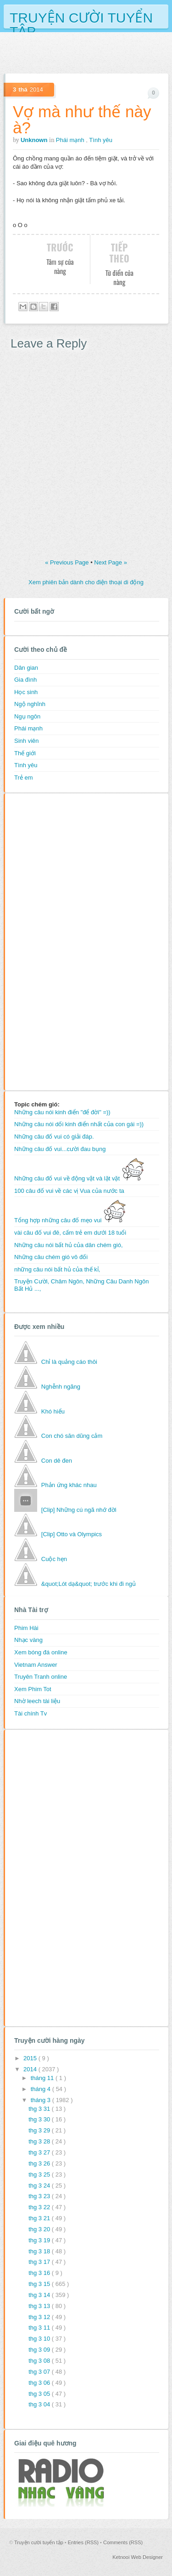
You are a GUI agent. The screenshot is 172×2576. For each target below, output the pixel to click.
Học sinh (26, 692)
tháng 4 (41, 2089)
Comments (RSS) (123, 2542)
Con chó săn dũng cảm (71, 1435)
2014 (31, 2069)
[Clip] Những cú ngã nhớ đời (79, 1509)
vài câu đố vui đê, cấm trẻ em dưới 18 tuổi (70, 1232)
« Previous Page (67, 562)
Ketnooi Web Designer (137, 2557)
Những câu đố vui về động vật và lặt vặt (79, 1178)
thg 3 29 (40, 2130)
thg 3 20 (40, 2229)
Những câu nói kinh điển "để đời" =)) (62, 1112)
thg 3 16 (40, 2272)
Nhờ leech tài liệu (37, 1701)
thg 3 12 (40, 2317)
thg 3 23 (40, 2196)
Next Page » (110, 562)
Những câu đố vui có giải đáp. (54, 1136)
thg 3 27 (40, 2152)
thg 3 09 (40, 2349)
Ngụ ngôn (27, 716)
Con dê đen (56, 1460)
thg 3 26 (40, 2163)
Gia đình (25, 679)
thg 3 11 (40, 2327)
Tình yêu (100, 140)
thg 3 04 (40, 2404)
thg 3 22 (40, 2207)
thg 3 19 (40, 2240)
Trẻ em (23, 777)
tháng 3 (41, 2100)
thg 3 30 (40, 2119)
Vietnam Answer (35, 1664)
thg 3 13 (40, 2305)
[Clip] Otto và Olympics (71, 1534)
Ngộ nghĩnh (29, 704)
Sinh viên (26, 740)
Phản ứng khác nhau (69, 1485)
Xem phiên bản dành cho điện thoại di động (86, 582)
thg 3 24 (40, 2185)
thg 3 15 (40, 2283)
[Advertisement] (51, 940)
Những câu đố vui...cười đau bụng (60, 1149)
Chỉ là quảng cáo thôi (69, 1361)
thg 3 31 (40, 2108)
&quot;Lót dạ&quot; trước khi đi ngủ (88, 1583)
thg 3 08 (40, 2360)
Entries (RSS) (84, 2542)
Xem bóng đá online (40, 1652)
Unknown (35, 140)
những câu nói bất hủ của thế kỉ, (57, 1269)
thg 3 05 (40, 2393)
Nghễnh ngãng (60, 1386)
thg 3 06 (40, 2382)
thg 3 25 (40, 2174)
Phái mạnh (71, 140)
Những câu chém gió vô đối (51, 1257)
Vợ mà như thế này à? (82, 120)
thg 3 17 (40, 2261)
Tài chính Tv (30, 1713)
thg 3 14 (40, 2294)
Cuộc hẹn (54, 1559)
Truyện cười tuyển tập (81, 17)
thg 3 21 (40, 2218)
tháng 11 (43, 2077)
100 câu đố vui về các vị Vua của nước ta (69, 1190)
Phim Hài (26, 1627)
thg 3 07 (40, 2371)
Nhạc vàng (28, 1639)
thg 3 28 (40, 2141)
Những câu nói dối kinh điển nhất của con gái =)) (79, 1124)
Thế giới (25, 753)
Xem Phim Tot (32, 1689)
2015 (31, 2058)
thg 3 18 (40, 2251)
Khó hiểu (53, 1411)
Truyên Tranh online (40, 1676)
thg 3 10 (40, 2338)
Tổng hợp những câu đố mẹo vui (70, 1220)
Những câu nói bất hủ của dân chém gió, (68, 1245)
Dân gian (26, 667)
